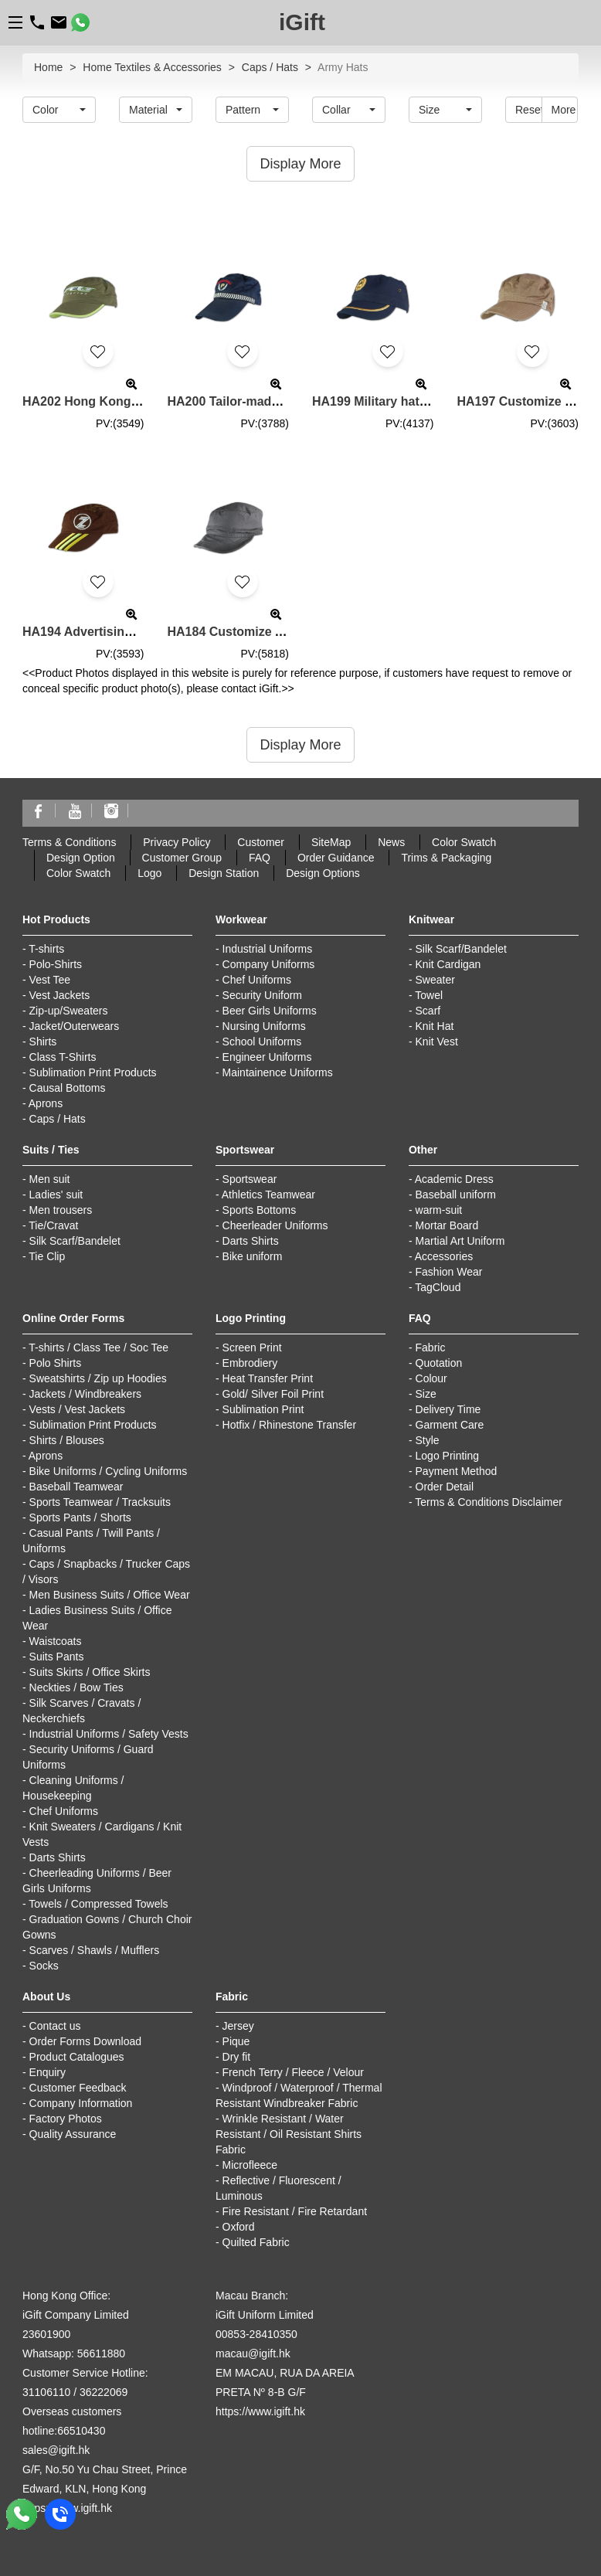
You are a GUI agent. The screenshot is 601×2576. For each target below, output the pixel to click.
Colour (431, 1378)
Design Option (80, 857)
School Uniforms (262, 1041)
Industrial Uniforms (267, 949)
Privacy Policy (176, 842)
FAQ (259, 857)
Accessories (444, 1256)
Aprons (46, 1103)
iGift (302, 22)
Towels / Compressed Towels (98, 1904)
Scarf (428, 1010)
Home (48, 67)
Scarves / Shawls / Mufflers (94, 1950)
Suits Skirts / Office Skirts (90, 1672)
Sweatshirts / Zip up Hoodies (98, 1378)
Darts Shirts (250, 1241)
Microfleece (250, 2165)
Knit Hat (435, 1026)
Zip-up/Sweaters (68, 1010)
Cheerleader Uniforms (275, 1225)
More (564, 110)
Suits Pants (56, 1656)
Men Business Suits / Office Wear (109, 1595)
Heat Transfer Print (268, 1378)
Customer (260, 842)
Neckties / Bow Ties (76, 1687)
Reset (528, 110)
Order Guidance (336, 857)
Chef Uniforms (256, 980)
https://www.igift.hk (260, 2411)
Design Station (223, 873)
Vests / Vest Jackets (77, 1409)
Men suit (49, 1179)
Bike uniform (252, 1256)
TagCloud (437, 1287)
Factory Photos (65, 2118)
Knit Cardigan (448, 964)
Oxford (238, 2227)
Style (428, 1440)
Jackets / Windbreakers (85, 1394)
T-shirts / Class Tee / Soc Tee (98, 1347)
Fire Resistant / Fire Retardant (295, 2211)
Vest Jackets (59, 995)
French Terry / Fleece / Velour (293, 2072)
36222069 (103, 2392)
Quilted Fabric (256, 2242)
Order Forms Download (85, 2041)
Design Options (323, 873)
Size (426, 1394)
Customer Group (182, 857)
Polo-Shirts (55, 964)
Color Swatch (464, 842)
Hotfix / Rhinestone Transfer (289, 1425)
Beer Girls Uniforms (269, 1010)
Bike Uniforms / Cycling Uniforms (108, 1471)
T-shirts (46, 949)
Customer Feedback (78, 2088)
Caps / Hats (270, 67)
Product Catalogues (76, 2057)
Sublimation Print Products (93, 1072)
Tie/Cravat (53, 1225)
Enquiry (47, 2072)
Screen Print (252, 1347)
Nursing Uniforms (264, 1026)
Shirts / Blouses (66, 1440)
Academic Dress (454, 1179)
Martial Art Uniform (460, 1241)
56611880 (101, 2353)
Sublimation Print (263, 1409)
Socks (44, 1965)
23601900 (46, 2334)
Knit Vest (437, 1041)
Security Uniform (262, 995)
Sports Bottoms (259, 1210)
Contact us (55, 2026)
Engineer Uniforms (267, 1057)
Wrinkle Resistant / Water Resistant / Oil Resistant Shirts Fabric (289, 2134)
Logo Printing (448, 1455)
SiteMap (331, 842)
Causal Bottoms (67, 1088)
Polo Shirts (55, 1363)
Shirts (43, 1041)
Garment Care (450, 1425)
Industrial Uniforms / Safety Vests (108, 1734)
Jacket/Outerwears (74, 1026)
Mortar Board (447, 1225)
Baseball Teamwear (76, 1486)
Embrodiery (250, 1363)
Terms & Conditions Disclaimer (488, 1502)
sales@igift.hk (56, 2450)
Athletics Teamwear (268, 1194)
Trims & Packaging (446, 857)
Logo (149, 873)
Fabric (431, 1347)
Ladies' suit (56, 1194)
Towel (429, 995)
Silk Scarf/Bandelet (461, 949)
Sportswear (249, 1179)
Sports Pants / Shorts (80, 1517)
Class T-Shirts (63, 1057)
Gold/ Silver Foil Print (273, 1394)
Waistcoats (55, 1641)
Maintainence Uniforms (277, 1072)
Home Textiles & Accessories (152, 67)
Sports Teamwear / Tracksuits (100, 1502)
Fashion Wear (449, 1272)
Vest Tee (49, 980)
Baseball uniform (456, 1194)
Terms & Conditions (69, 842)
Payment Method (456, 1471)
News (391, 842)
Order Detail (445, 1486)
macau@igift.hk (253, 2353)
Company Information (81, 2103)
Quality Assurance (73, 2134)
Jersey (238, 2026)
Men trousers (61, 1210)
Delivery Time (448, 1409)
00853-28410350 (256, 2334)
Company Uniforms (268, 964)
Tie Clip (47, 1256)
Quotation (439, 1363)
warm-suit (439, 1210)
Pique (236, 2041)
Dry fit (236, 2057)
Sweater (435, 980)
